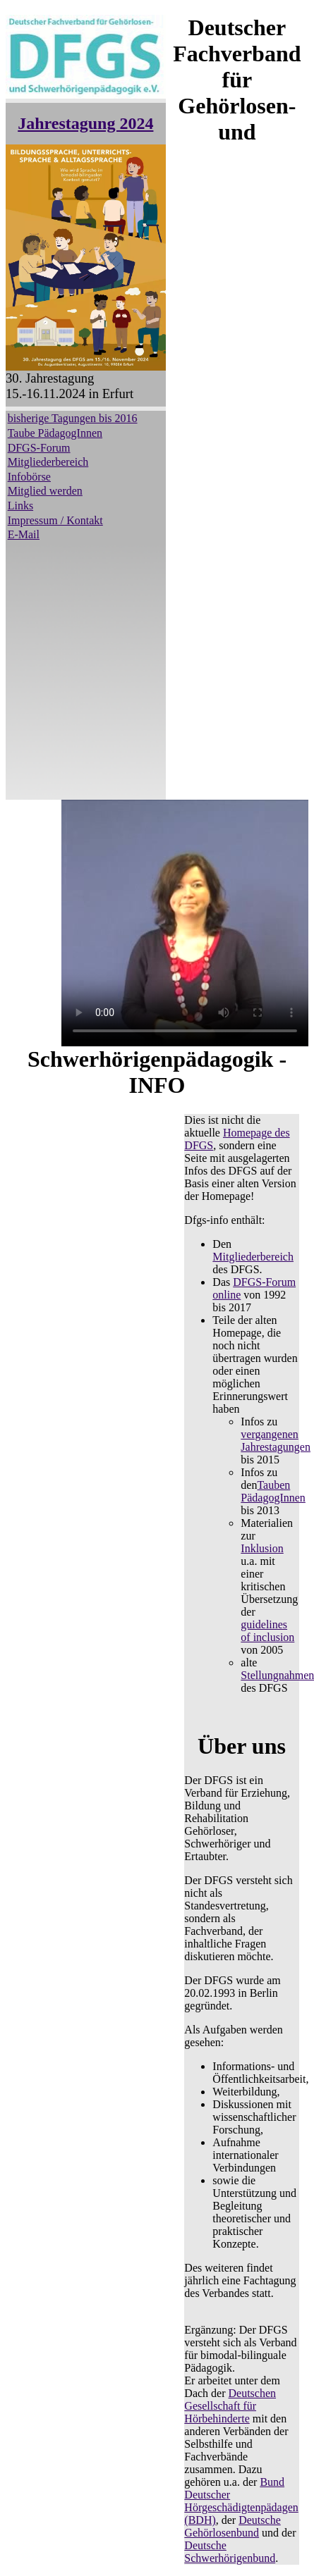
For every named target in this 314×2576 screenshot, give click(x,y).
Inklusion (262, 1548)
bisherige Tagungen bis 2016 (73, 418)
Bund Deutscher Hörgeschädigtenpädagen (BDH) (241, 2501)
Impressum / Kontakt (55, 520)
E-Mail (24, 534)
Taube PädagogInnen (55, 433)
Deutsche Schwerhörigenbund (229, 2551)
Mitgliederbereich (48, 462)
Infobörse (29, 477)
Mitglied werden (45, 491)
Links (20, 506)
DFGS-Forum (39, 448)
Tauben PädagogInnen (273, 1491)
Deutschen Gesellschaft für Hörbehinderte (230, 2406)
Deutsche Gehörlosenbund (232, 2526)
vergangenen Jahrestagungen (275, 1440)
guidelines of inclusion (267, 1630)
